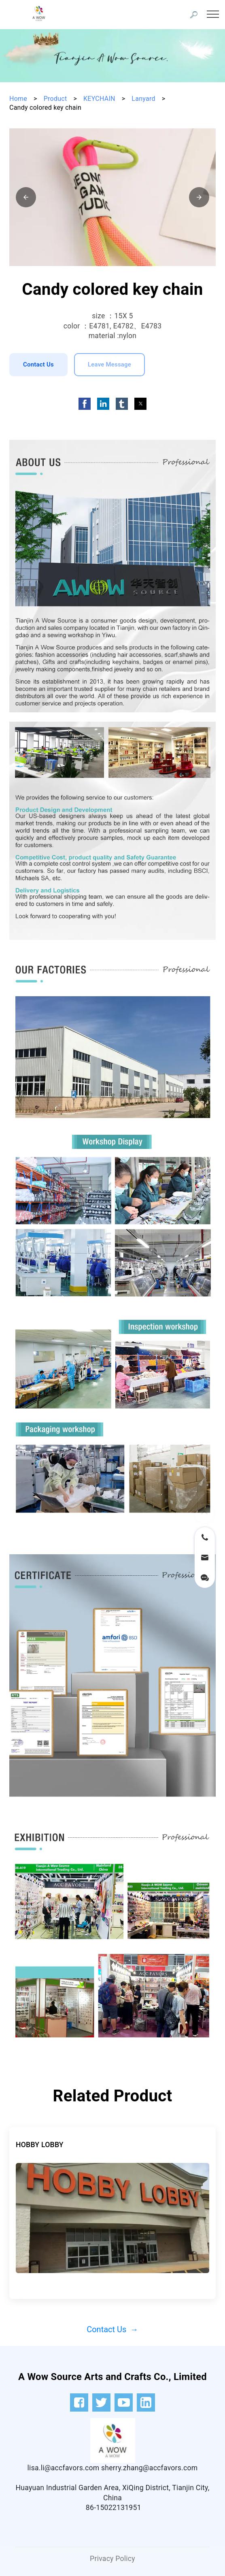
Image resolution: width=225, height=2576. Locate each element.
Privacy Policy (112, 2559)
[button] (26, 197)
